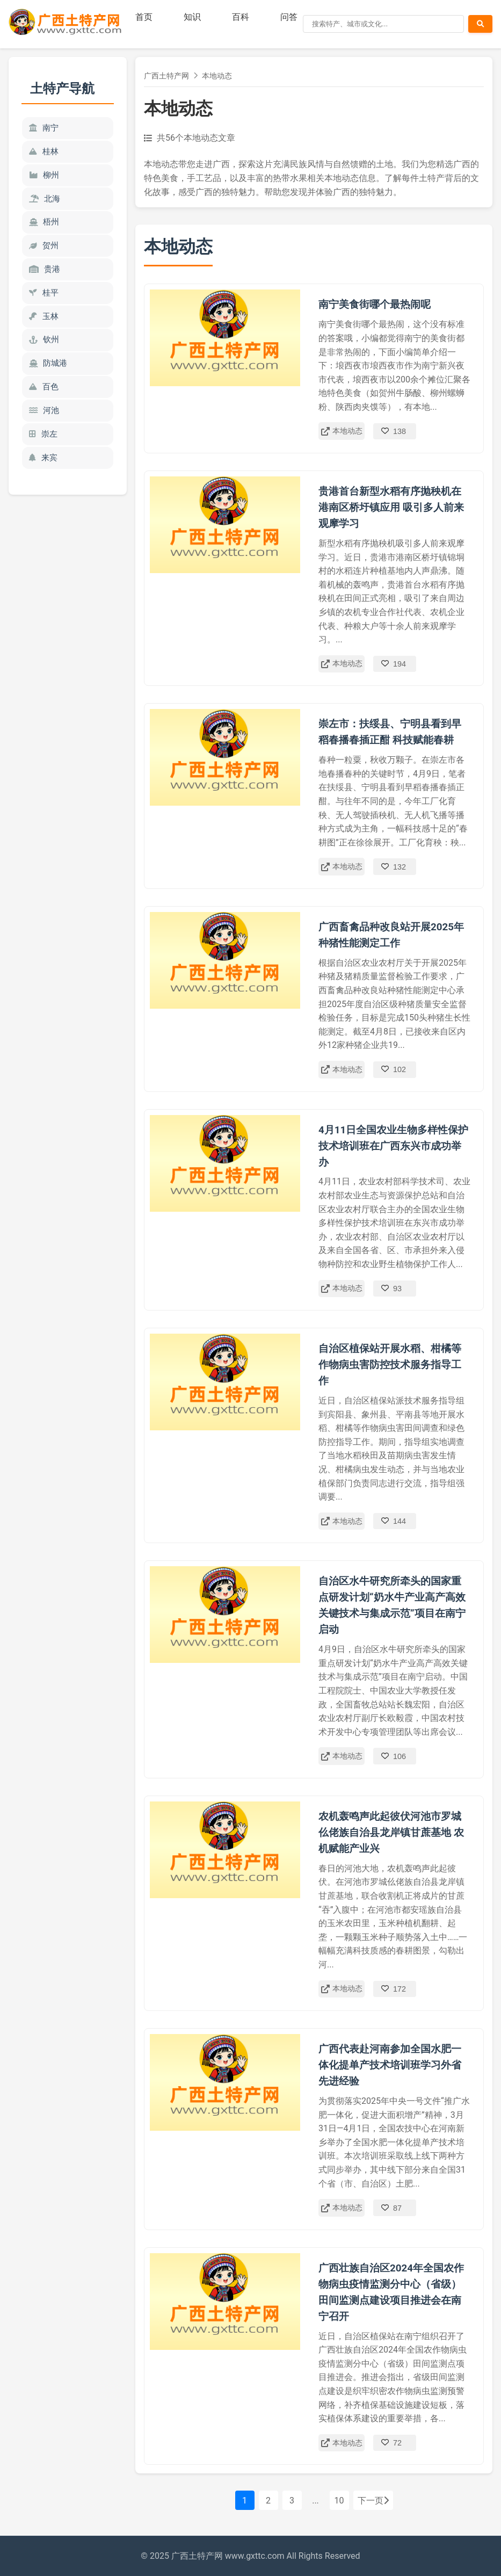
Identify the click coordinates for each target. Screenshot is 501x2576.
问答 (288, 17)
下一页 (373, 2500)
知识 (192, 17)
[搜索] (383, 24)
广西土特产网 (166, 76)
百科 (240, 17)
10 (339, 2500)
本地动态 (217, 76)
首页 (144, 17)
